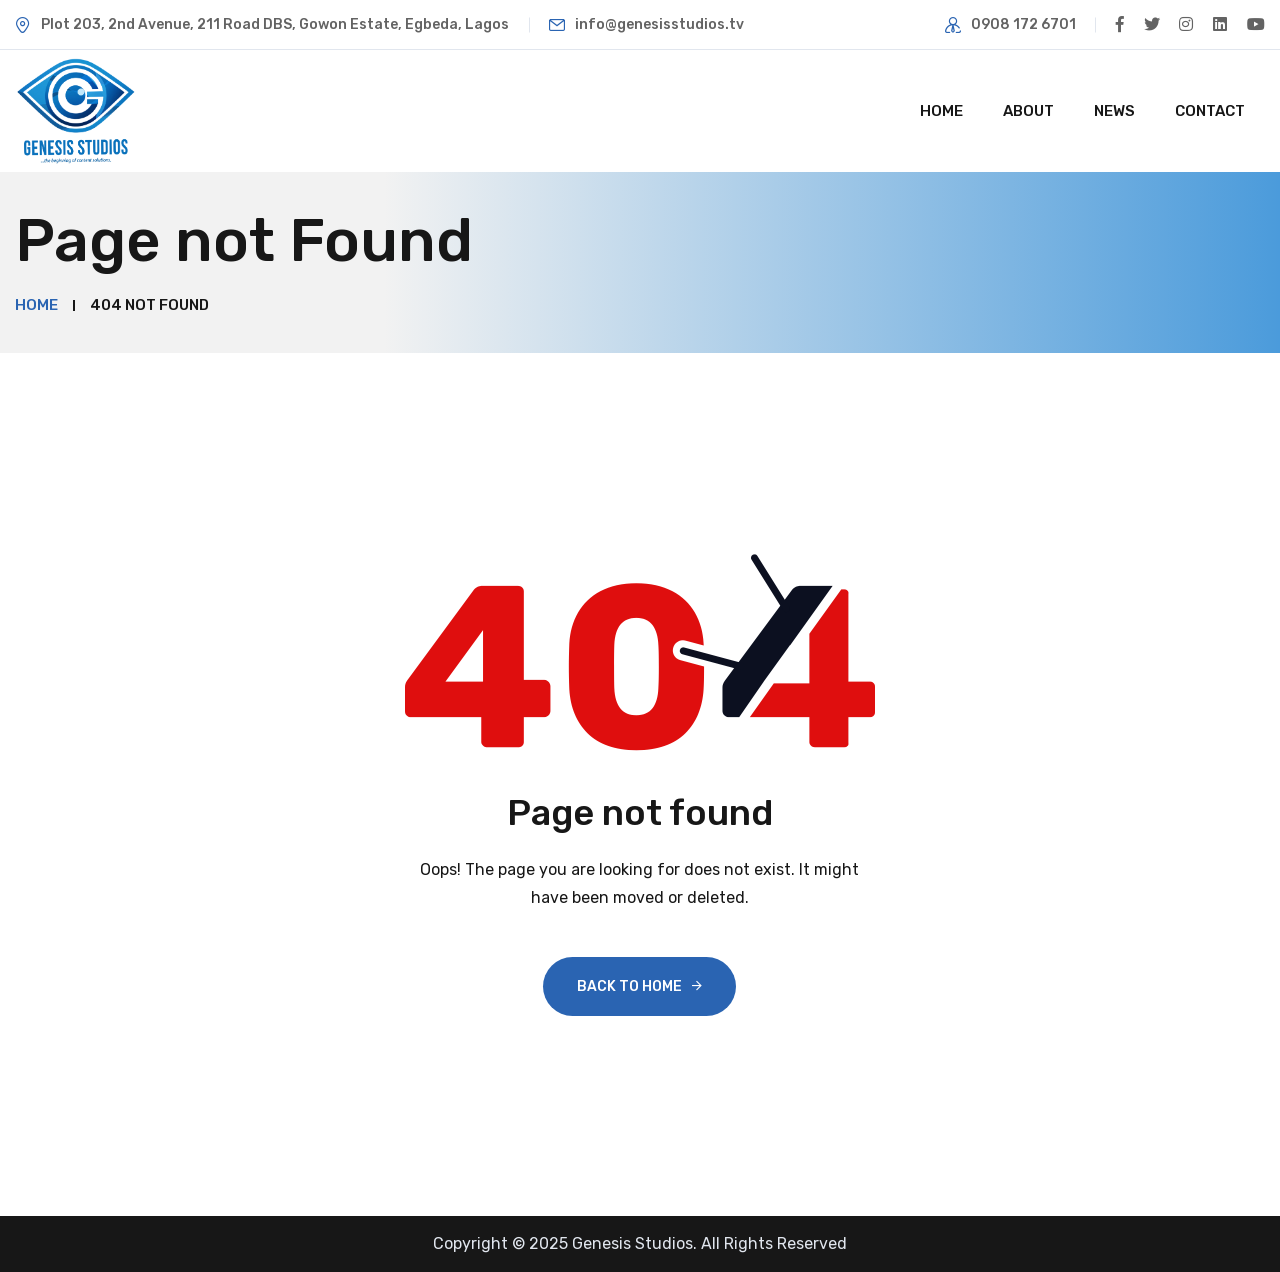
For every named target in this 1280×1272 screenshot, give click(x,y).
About (1028, 111)
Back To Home (629, 986)
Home (941, 111)
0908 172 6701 (1022, 24)
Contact (1210, 111)
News (1114, 111)
